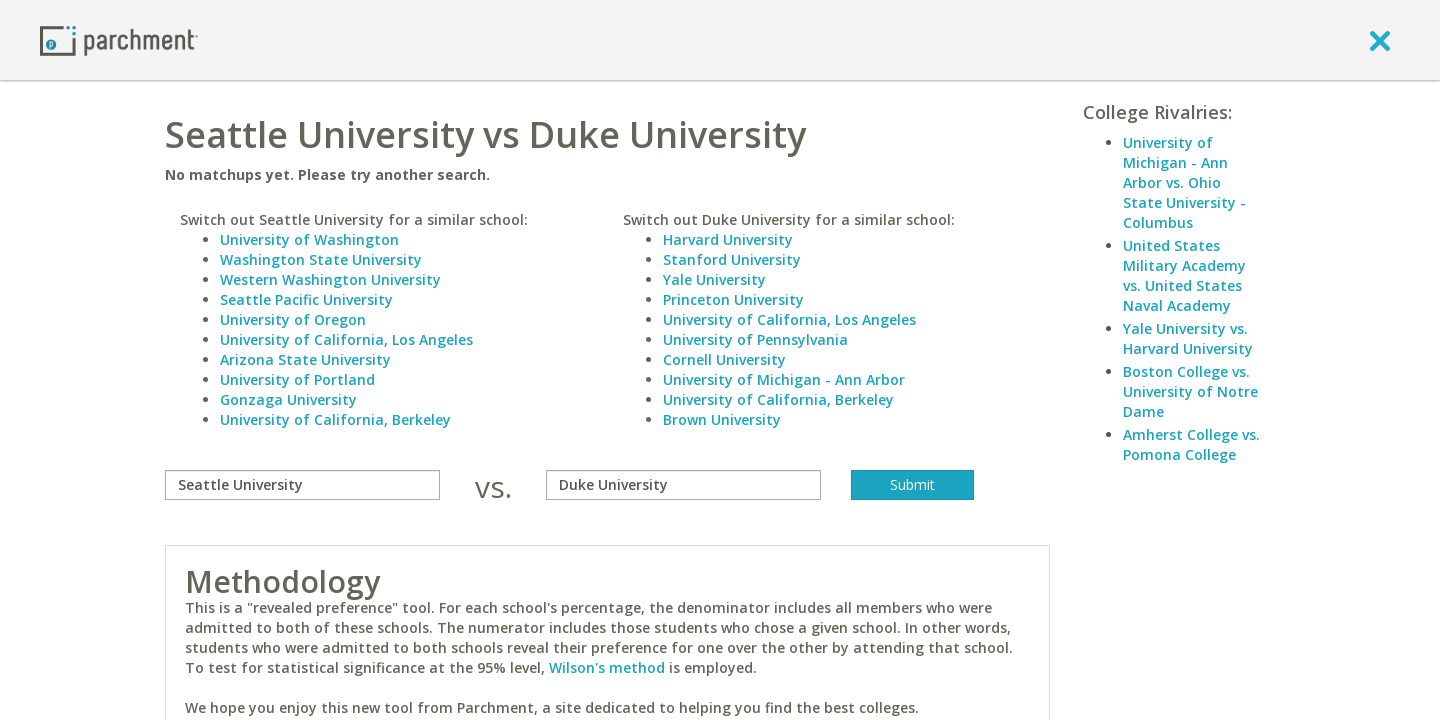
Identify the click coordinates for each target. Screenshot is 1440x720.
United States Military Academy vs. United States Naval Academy (1184, 275)
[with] (683, 485)
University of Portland (297, 379)
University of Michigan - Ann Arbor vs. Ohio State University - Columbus (1184, 182)
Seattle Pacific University (306, 299)
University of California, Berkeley (335, 419)
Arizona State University (305, 359)
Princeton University (733, 299)
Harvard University (728, 239)
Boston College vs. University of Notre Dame (1190, 391)
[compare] (302, 485)
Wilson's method (607, 667)
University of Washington (309, 239)
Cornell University (724, 359)
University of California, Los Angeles (346, 339)
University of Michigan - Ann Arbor (784, 379)
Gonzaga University (288, 399)
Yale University (714, 279)
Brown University (722, 419)
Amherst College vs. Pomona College (1191, 444)
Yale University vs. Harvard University (1188, 338)
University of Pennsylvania (755, 339)
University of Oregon (293, 319)
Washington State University (321, 259)
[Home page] (119, 39)
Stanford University (732, 259)
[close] (1380, 40)
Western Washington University (330, 279)
